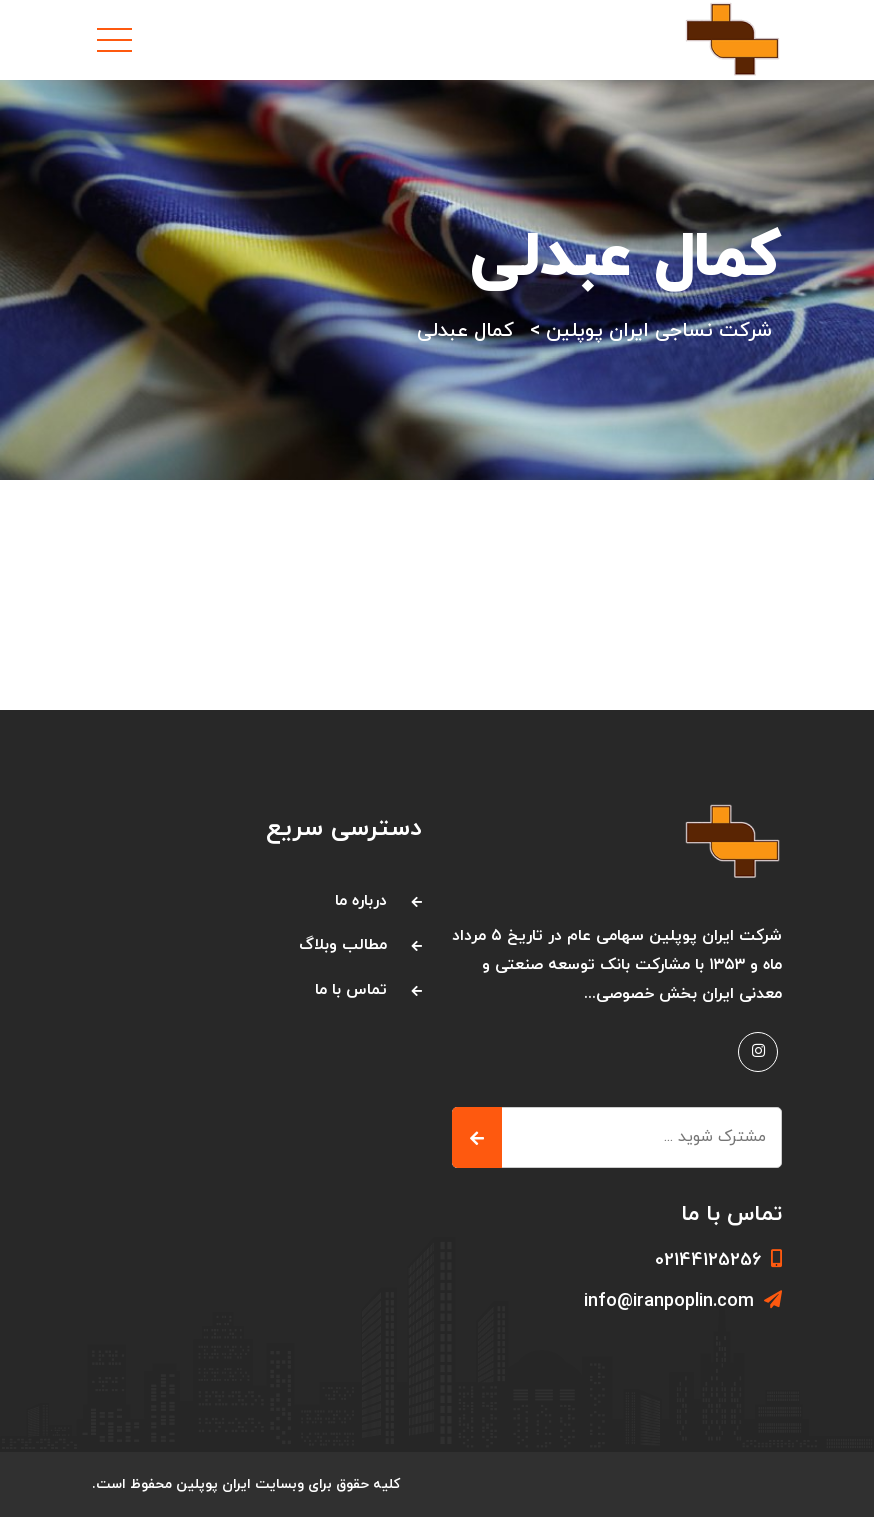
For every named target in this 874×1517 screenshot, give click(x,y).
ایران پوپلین (213, 1484)
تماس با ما (351, 990)
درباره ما (361, 901)
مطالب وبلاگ (343, 945)
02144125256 (718, 1260)
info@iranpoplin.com (683, 1301)
